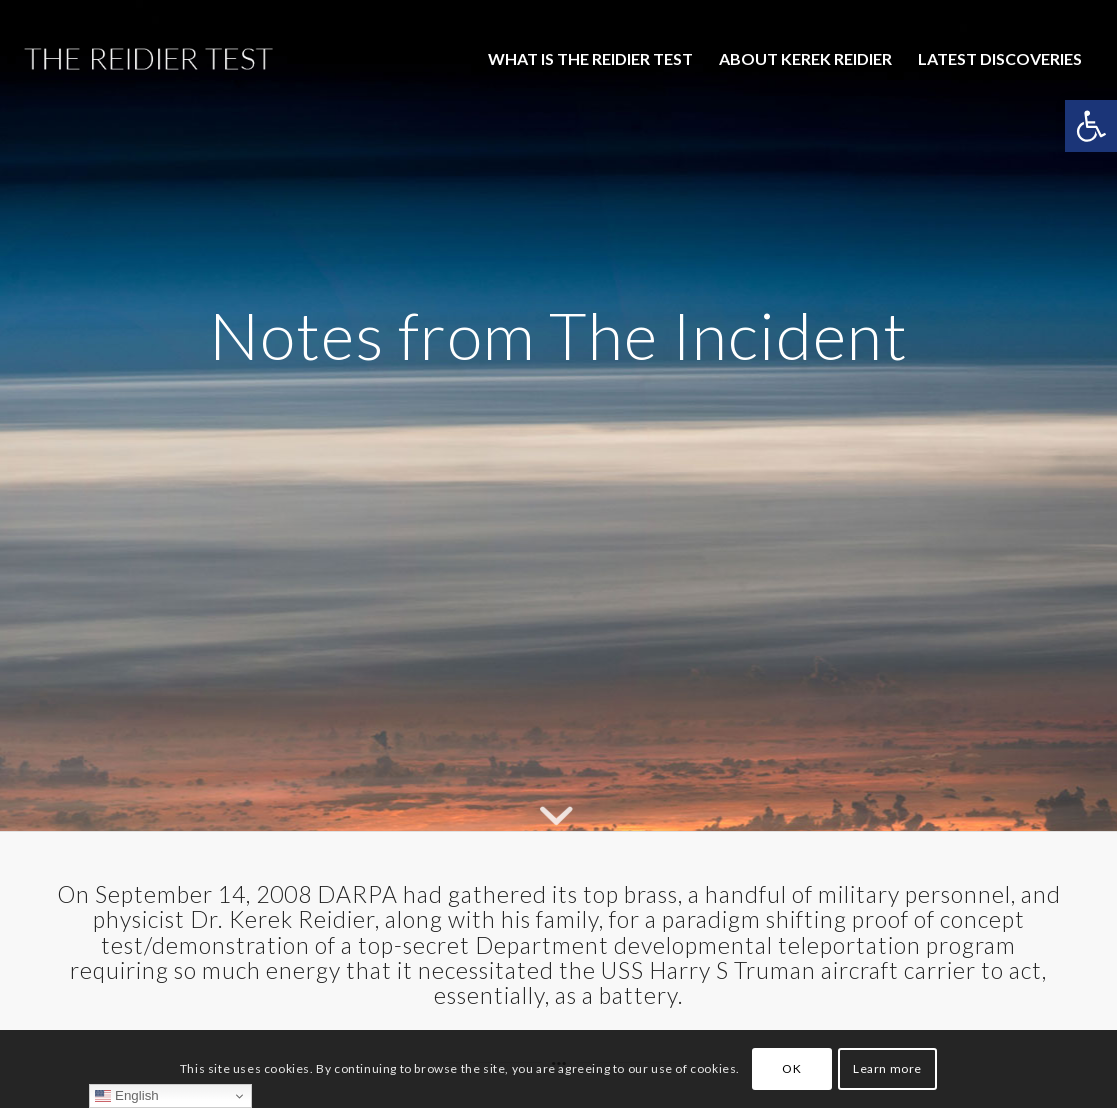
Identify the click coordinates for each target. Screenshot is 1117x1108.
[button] (1091, 126)
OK (791, 1068)
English (126, 1096)
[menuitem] (590, 59)
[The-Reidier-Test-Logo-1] (148, 59)
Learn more (887, 1068)
